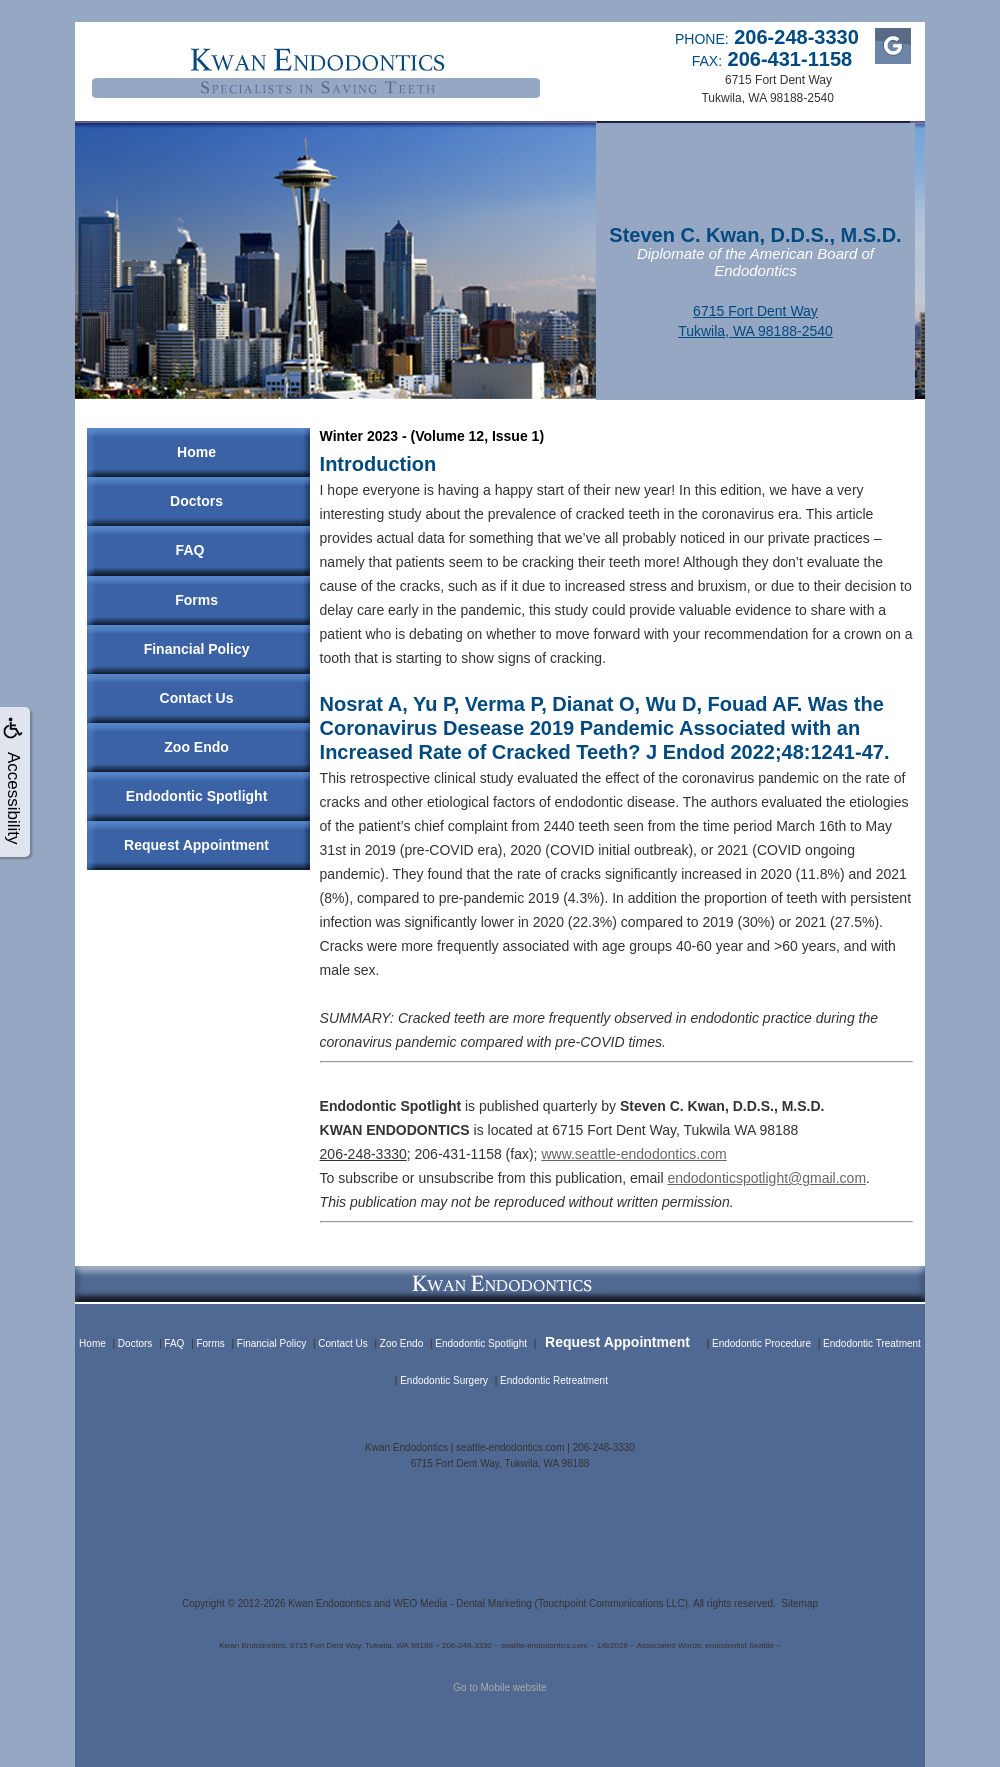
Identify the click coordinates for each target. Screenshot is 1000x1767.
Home (196, 452)
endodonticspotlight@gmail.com (766, 1178)
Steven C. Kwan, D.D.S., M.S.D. (755, 235)
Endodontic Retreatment (554, 1380)
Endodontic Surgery (444, 1380)
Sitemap (799, 1603)
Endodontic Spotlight (197, 796)
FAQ (190, 550)
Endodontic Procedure (761, 1343)
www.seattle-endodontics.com (633, 1154)
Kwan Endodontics (329, 1603)
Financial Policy (197, 649)
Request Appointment (196, 845)
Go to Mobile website (499, 1687)
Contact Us (197, 698)
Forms (196, 600)
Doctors (196, 501)
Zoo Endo (196, 747)
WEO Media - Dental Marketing (462, 1603)
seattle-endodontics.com (510, 1447)
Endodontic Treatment (872, 1343)
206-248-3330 (363, 1154)
